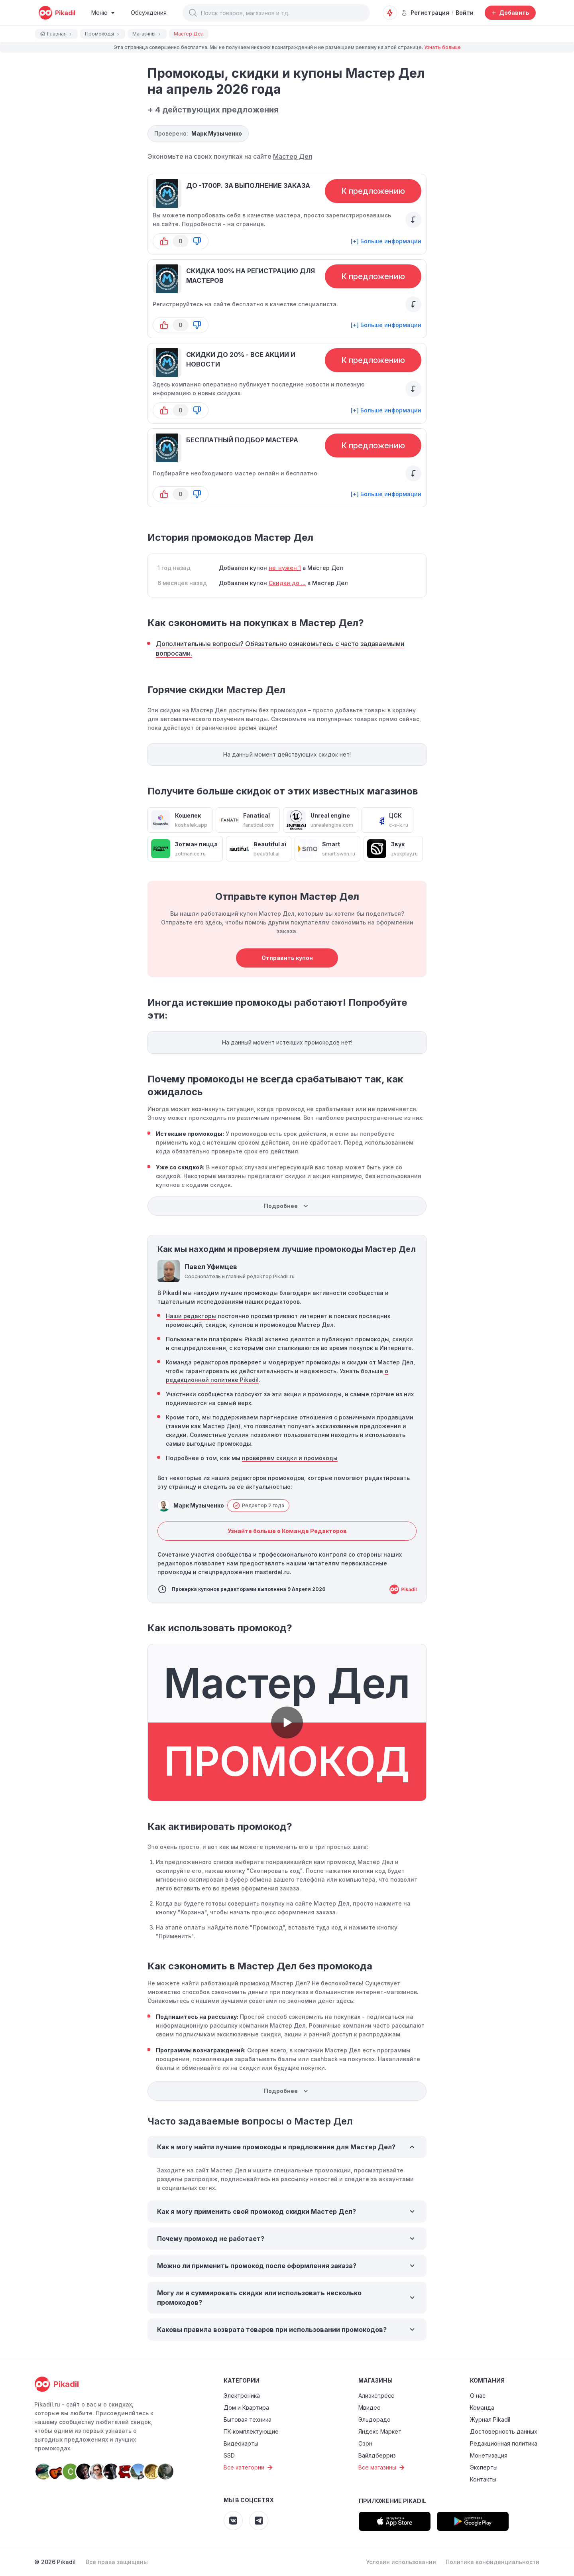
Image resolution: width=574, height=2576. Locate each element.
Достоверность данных (503, 2431)
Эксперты (483, 2467)
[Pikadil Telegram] (258, 2520)
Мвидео (369, 2407)
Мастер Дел (292, 156)
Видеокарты (241, 2443)
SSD (229, 2455)
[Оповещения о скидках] (390, 13)
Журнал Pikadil (490, 2419)
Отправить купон (287, 957)
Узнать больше (442, 47)
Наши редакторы (191, 1316)
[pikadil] (56, 13)
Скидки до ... (287, 582)
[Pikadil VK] (233, 2520)
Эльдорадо (374, 2419)
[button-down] (197, 241)
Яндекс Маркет (379, 2431)
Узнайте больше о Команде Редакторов (287, 1530)
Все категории (249, 2467)
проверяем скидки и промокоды (290, 1458)
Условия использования (401, 2561)
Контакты (483, 2479)
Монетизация (488, 2455)
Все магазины (382, 2467)
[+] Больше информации (386, 241)
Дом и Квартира (246, 2407)
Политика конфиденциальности (492, 2561)
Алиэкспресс (376, 2395)
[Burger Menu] (103, 13)
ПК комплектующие (251, 2431)
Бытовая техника (247, 2419)
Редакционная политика (503, 2443)
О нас (478, 2395)
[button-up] (164, 241)
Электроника (242, 2395)
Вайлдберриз (377, 2455)
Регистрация (425, 12)
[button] (193, 13)
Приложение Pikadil (392, 2500)
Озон (365, 2443)
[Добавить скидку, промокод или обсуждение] (510, 13)
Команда (482, 2407)
